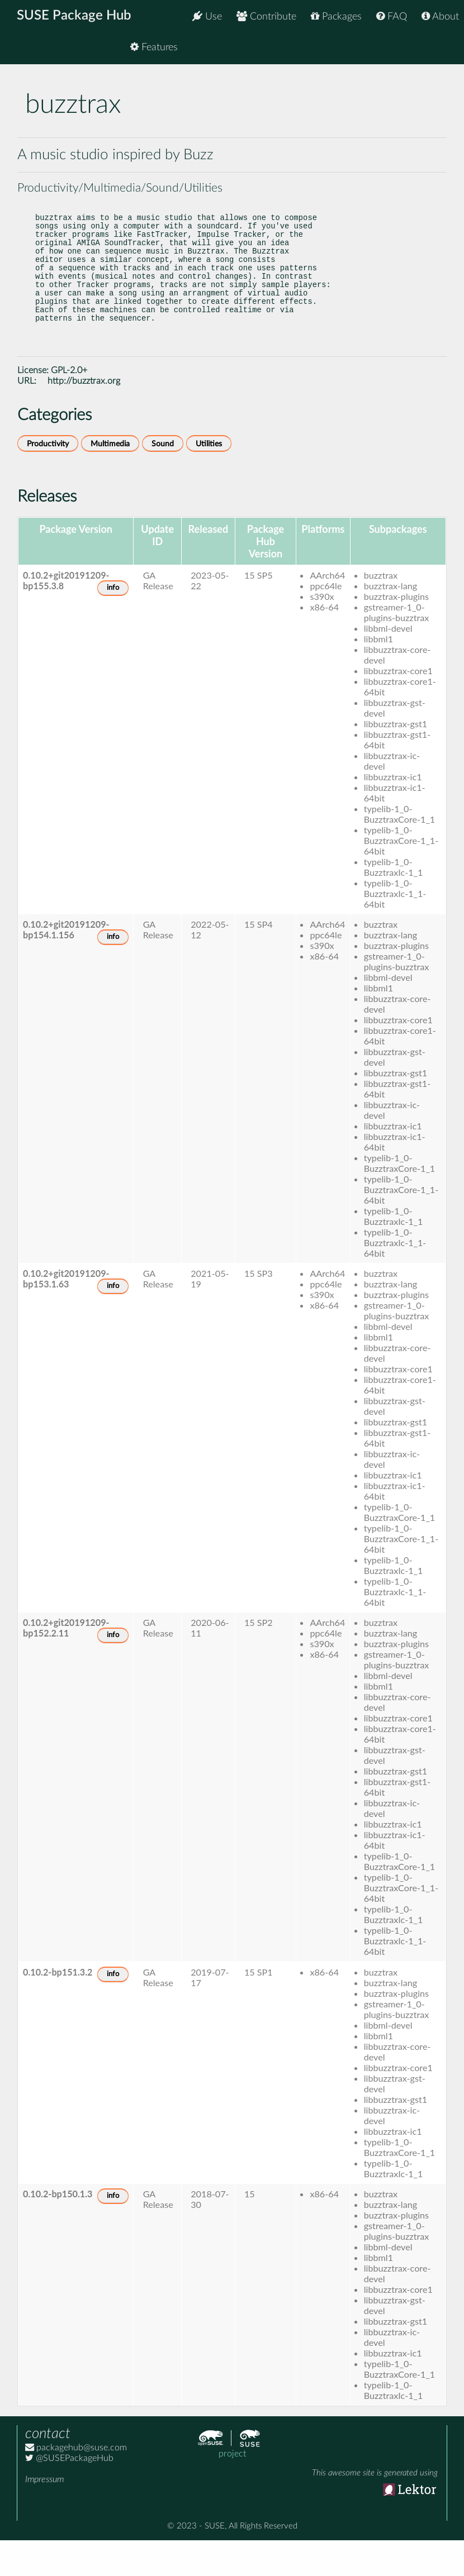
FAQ (391, 16)
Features (435, 50)
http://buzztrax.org (84, 416)
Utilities (209, 479)
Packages (336, 16)
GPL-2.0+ (69, 406)
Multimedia (110, 479)
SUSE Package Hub (75, 16)
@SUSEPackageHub (69, 2493)
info (113, 623)
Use (207, 16)
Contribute (266, 16)
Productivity (48, 479)
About (440, 16)
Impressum (44, 2515)
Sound (162, 479)
